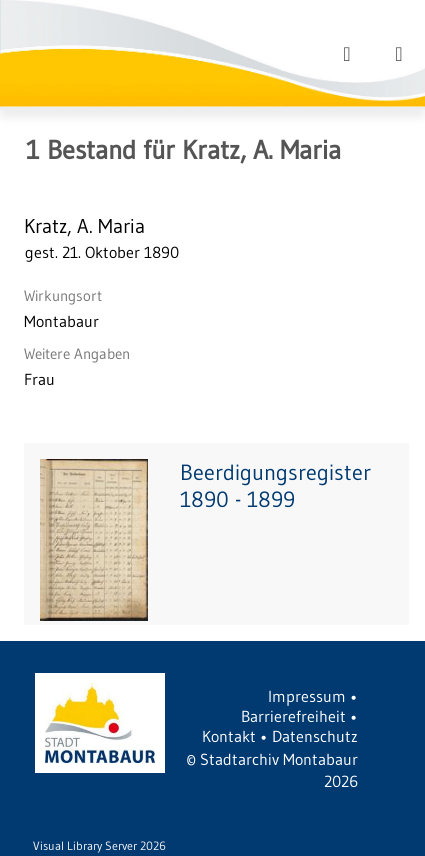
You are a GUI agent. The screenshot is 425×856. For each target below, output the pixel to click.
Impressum (307, 696)
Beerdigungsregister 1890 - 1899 (275, 486)
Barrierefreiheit (293, 716)
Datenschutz (315, 736)
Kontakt (229, 736)
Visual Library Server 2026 (99, 845)
